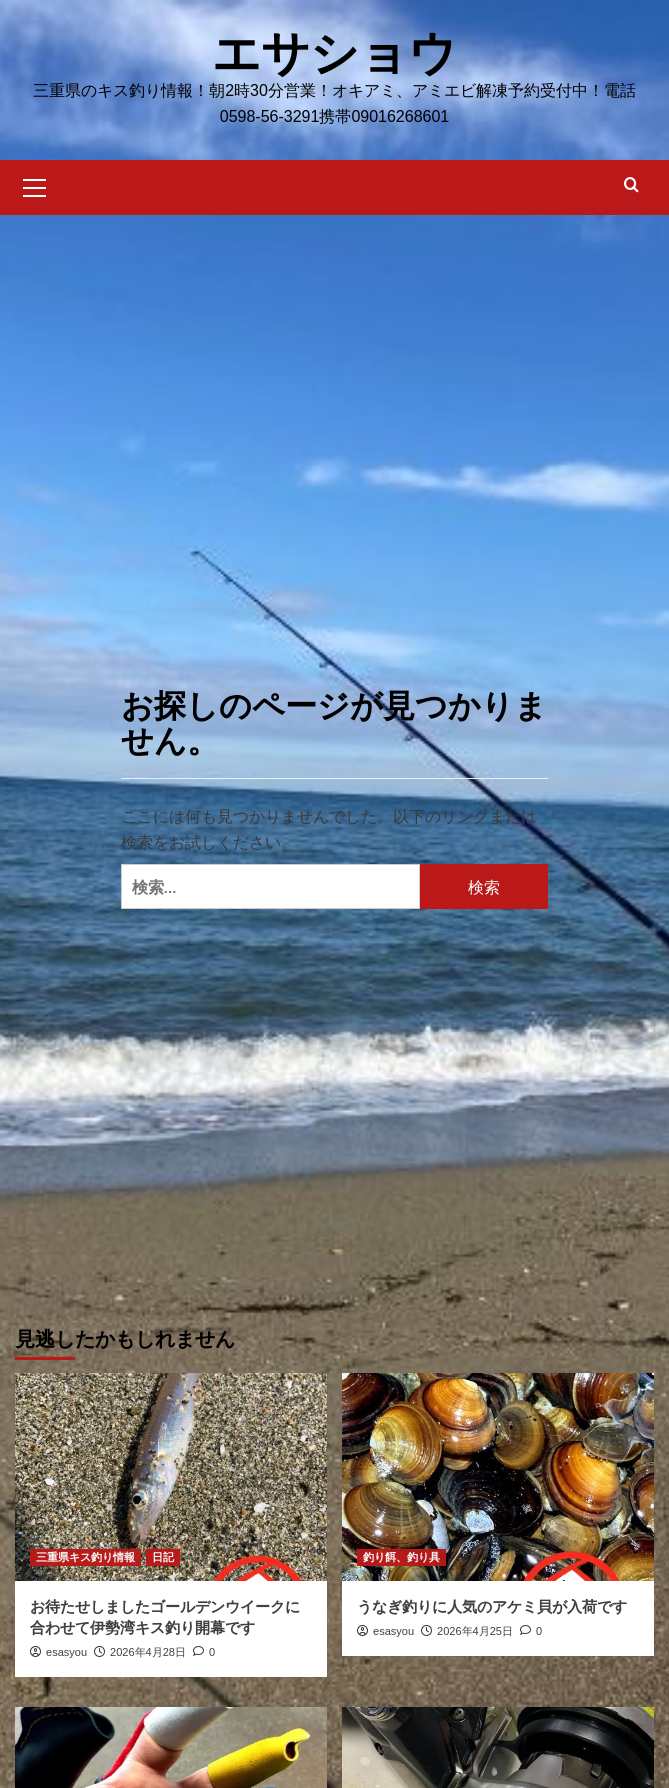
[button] (35, 185)
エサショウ (334, 53)
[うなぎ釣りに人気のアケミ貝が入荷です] (498, 1477)
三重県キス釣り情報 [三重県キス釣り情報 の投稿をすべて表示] (85, 1557)
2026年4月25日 (475, 1631)
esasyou (66, 1652)
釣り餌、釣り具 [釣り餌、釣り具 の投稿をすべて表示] (401, 1557)
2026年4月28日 (148, 1652)
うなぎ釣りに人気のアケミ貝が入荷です (492, 1606)
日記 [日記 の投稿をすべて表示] (163, 1557)
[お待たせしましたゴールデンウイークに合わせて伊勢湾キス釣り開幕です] (171, 1477)
